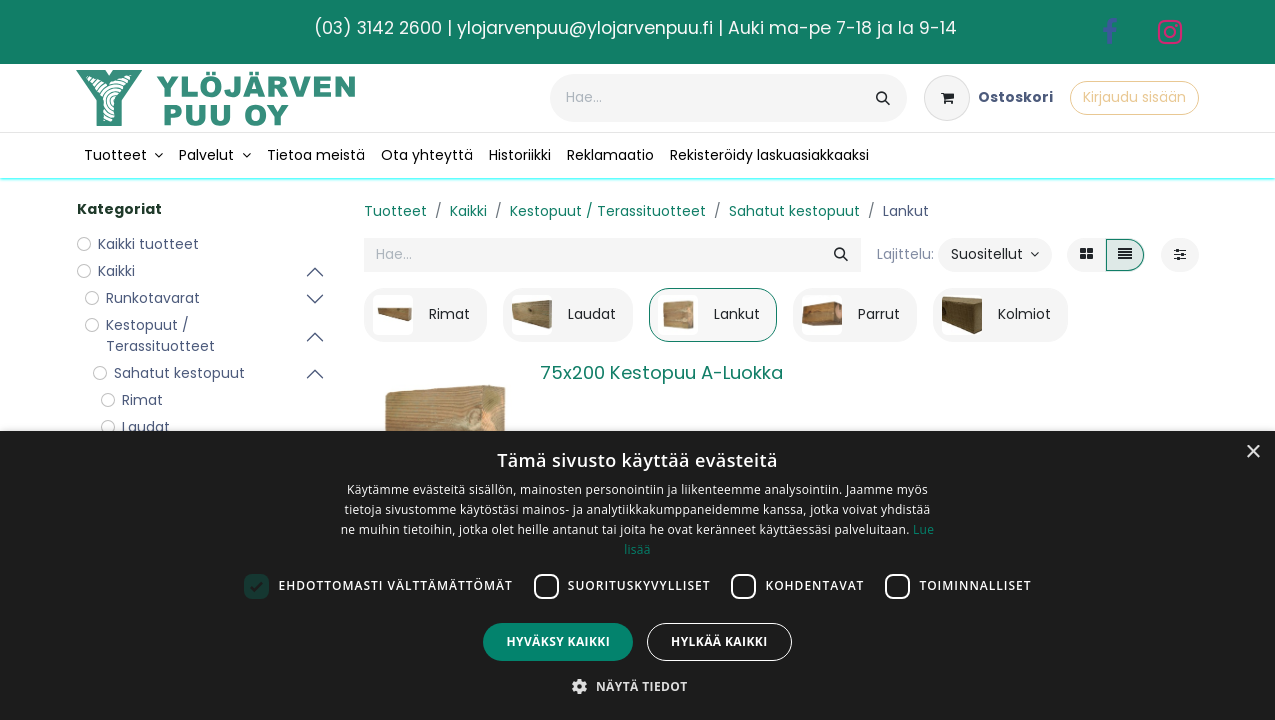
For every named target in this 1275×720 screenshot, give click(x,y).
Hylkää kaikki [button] (719, 641)
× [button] (1252, 452)
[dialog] (637, 575)
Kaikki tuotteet (148, 244)
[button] (995, 255)
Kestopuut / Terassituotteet (608, 211)
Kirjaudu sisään (1134, 97)
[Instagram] (1170, 32)
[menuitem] (124, 155)
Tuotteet (395, 211)
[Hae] (883, 98)
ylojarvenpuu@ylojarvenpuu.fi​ (585, 28)
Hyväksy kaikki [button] (558, 641)
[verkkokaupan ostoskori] (988, 98)
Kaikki (468, 211)
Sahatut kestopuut (794, 211)
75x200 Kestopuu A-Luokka (661, 372)
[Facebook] (1110, 32)
